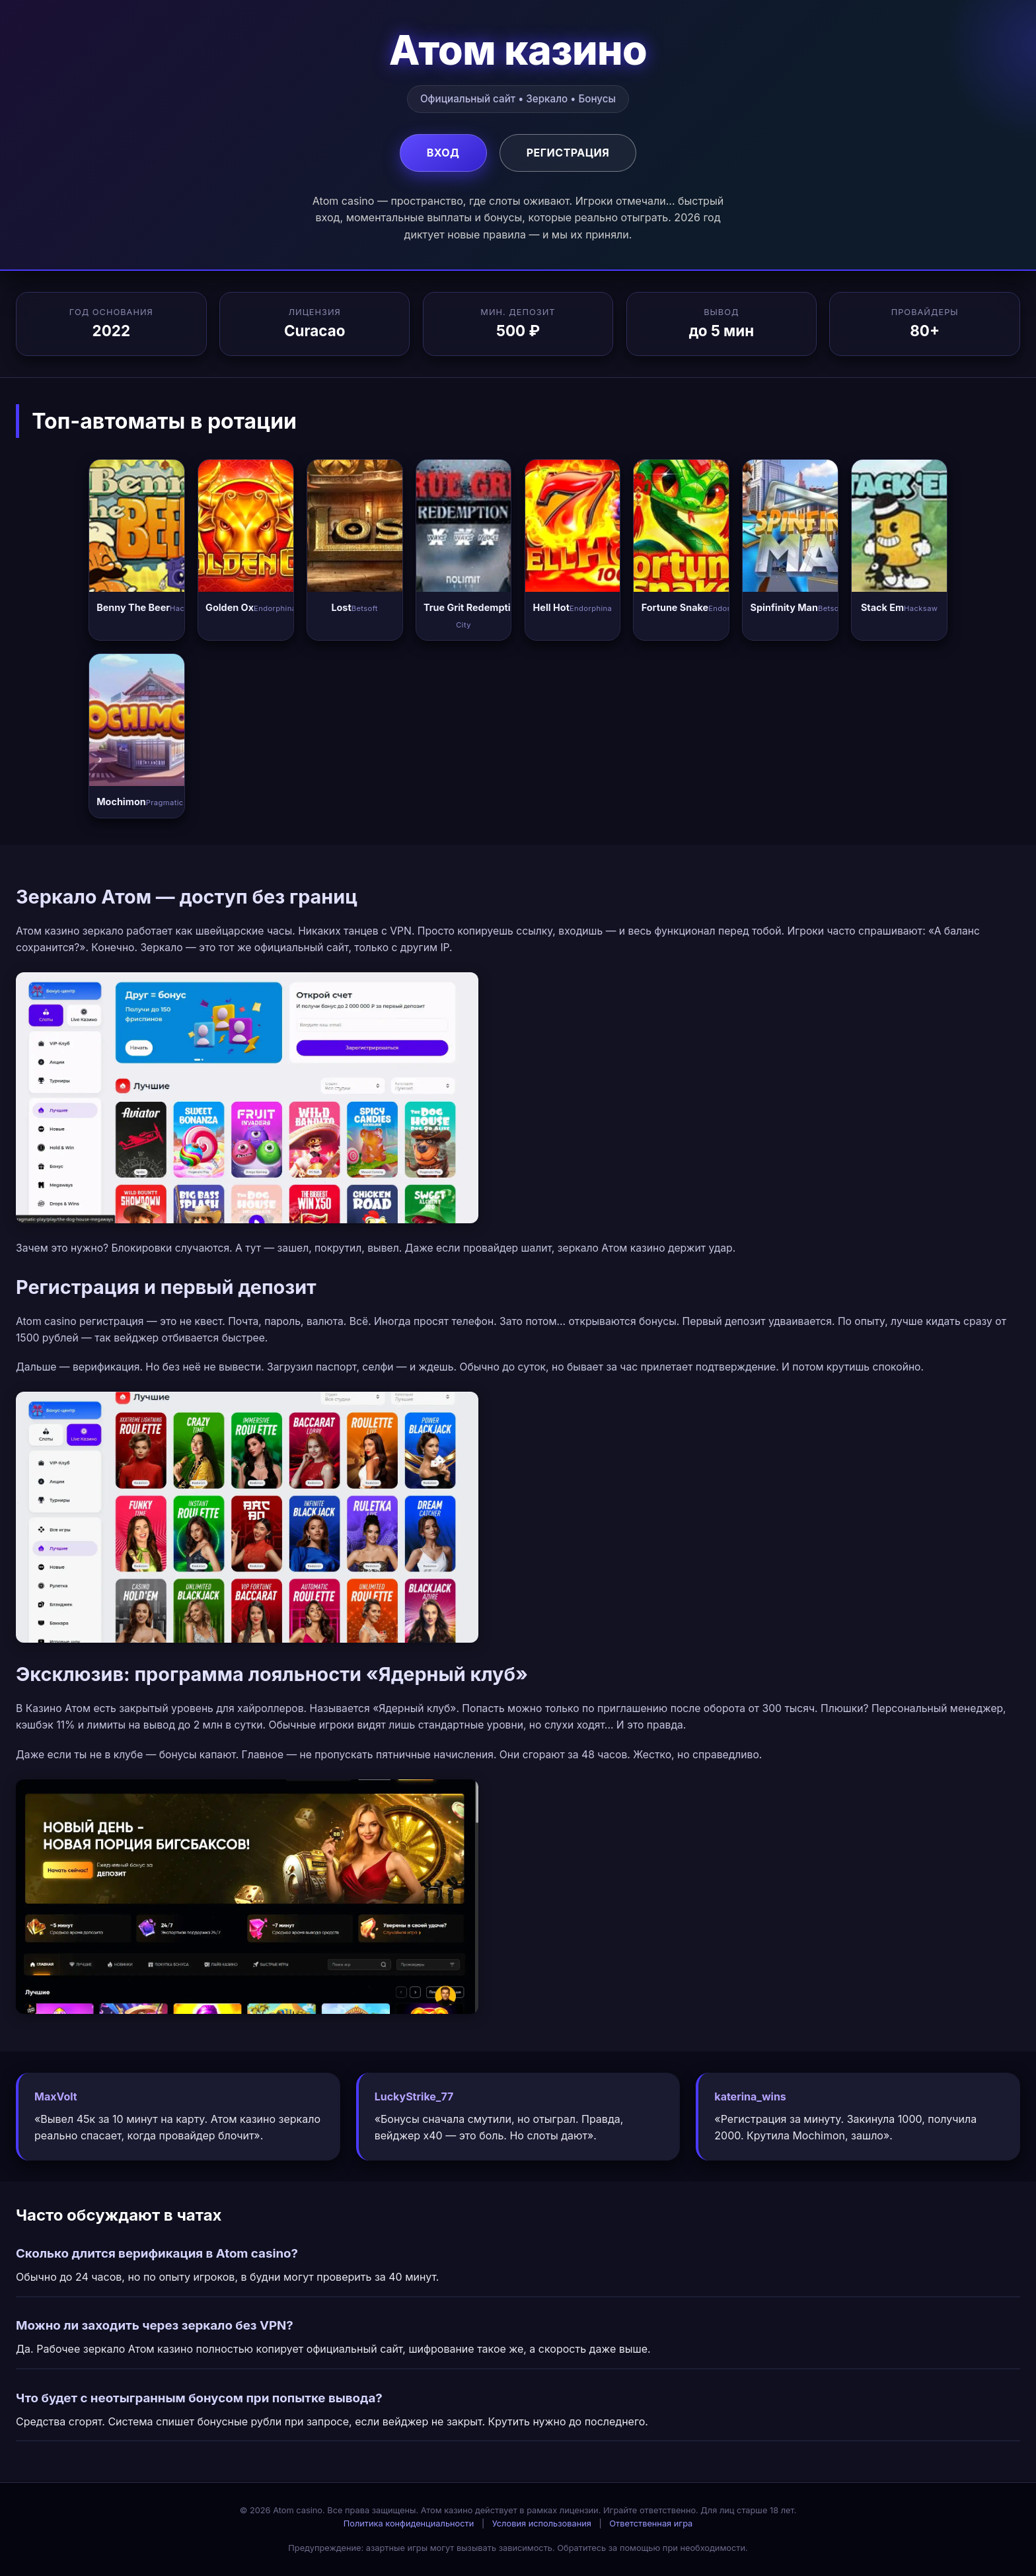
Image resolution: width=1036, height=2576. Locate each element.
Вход (443, 152)
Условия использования (541, 2523)
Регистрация (568, 152)
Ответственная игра (650, 2523)
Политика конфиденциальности (409, 2523)
